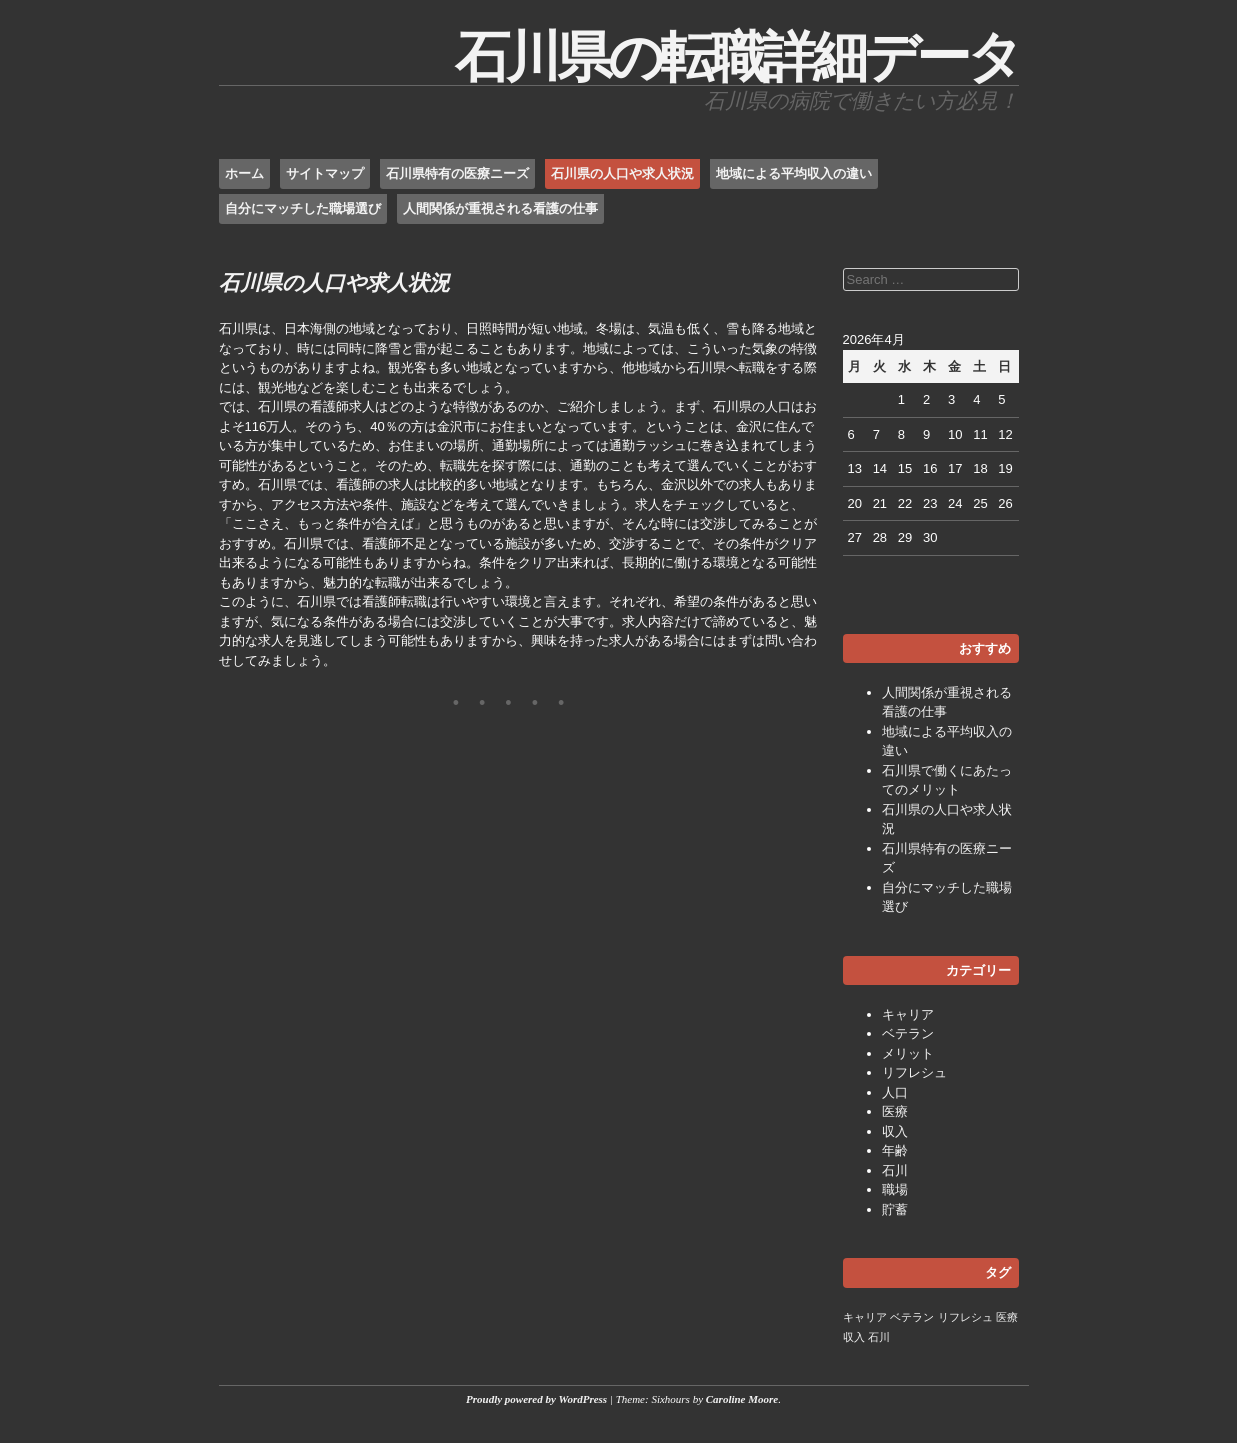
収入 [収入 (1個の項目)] (854, 1337)
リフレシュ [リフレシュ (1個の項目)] (965, 1317)
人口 (895, 1092)
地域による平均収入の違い (794, 173)
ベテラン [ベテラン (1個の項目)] (912, 1317)
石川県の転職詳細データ (737, 57)
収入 (895, 1131)
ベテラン (908, 1033)
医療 (895, 1111)
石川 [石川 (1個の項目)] (879, 1337)
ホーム (244, 173)
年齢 (895, 1150)
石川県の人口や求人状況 (622, 173)
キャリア (908, 1014)
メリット (908, 1053)
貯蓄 (895, 1209)
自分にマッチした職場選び (303, 208)
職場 (895, 1189)
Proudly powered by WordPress (536, 1399)
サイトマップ (325, 173)
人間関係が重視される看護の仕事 (500, 208)
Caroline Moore (742, 1399)
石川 (895, 1170)
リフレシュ (914, 1072)
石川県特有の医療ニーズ (457, 173)
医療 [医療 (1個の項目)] (1007, 1317)
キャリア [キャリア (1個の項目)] (865, 1317)
